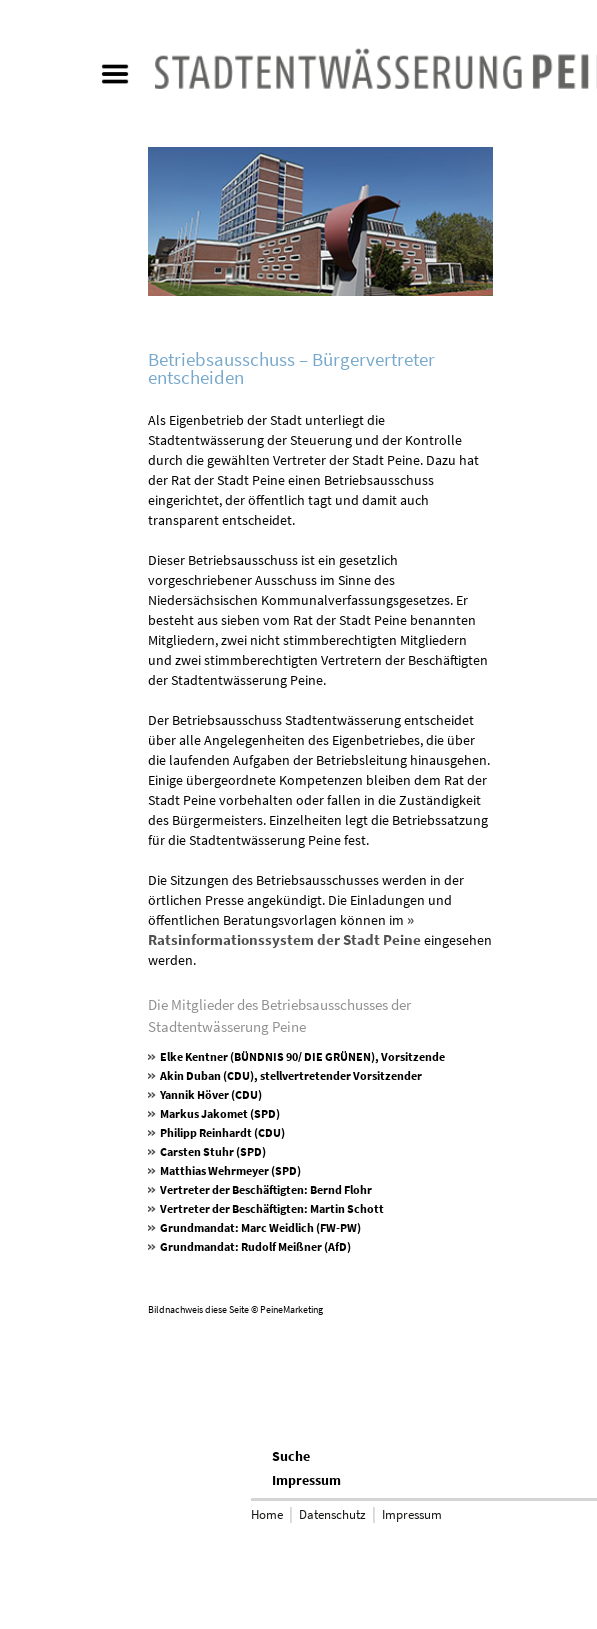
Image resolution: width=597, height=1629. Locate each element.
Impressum (306, 1480)
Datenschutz (332, 1514)
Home (267, 1514)
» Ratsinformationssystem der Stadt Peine (284, 929)
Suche (291, 1456)
